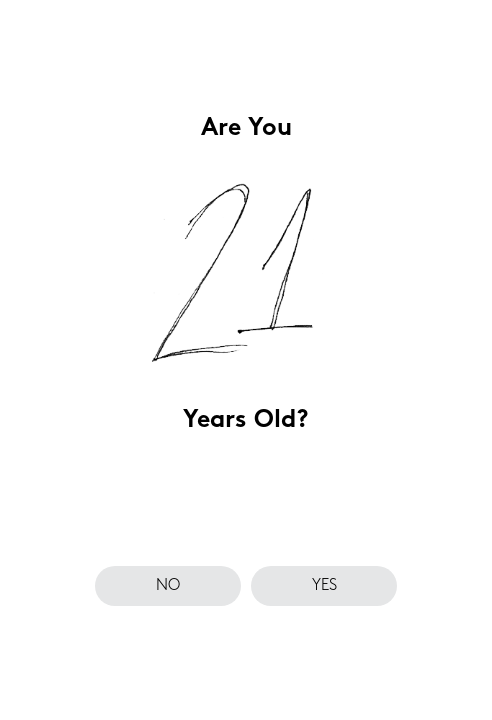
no (168, 586)
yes (324, 586)
